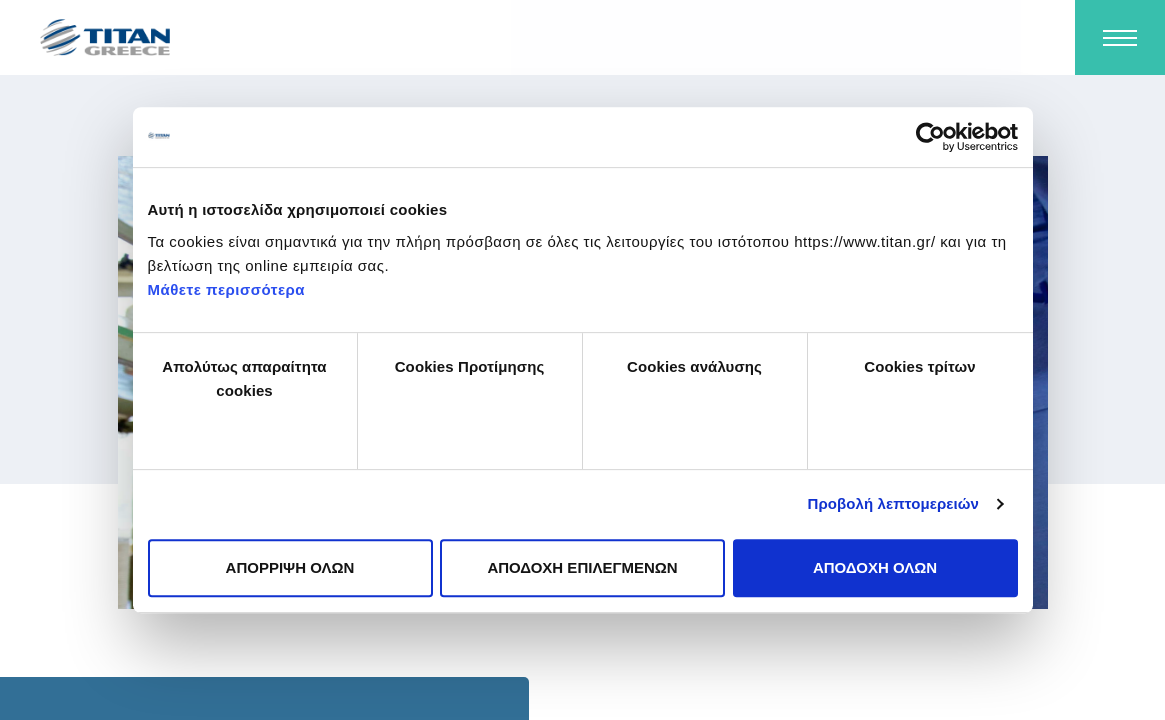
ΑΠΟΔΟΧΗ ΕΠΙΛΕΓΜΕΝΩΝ (582, 567)
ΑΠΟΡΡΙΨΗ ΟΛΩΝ (290, 567)
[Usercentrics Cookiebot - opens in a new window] (930, 137)
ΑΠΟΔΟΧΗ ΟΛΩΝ (875, 567)
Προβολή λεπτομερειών (894, 503)
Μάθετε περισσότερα (227, 289)
